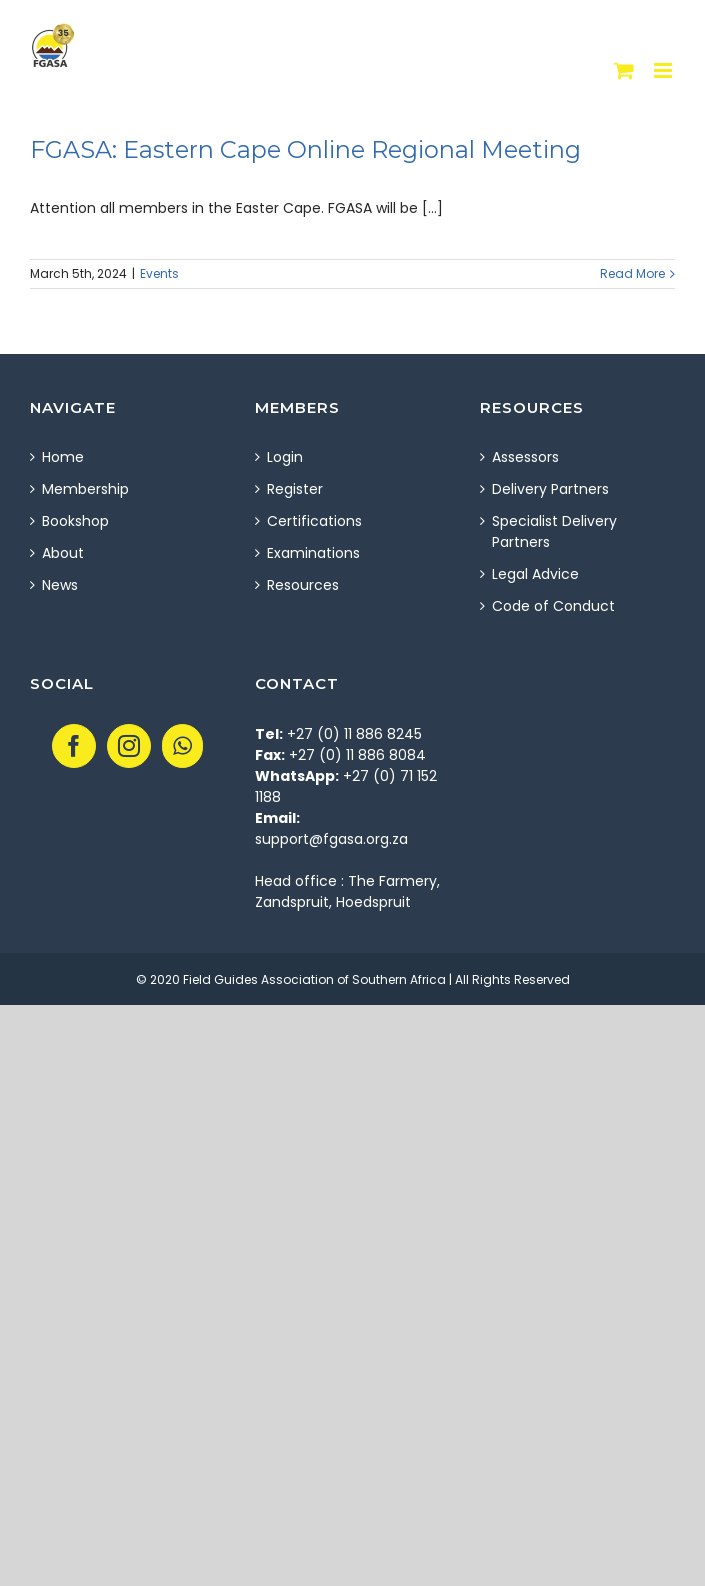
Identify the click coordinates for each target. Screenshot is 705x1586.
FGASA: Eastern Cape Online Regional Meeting (305, 149)
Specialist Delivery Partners (554, 531)
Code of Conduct (553, 606)
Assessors (525, 457)
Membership (85, 489)
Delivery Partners (550, 489)
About (63, 553)
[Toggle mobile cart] (624, 70)
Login (285, 457)
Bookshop (75, 521)
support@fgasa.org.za (331, 839)
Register (295, 489)
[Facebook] (74, 746)
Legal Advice (535, 574)
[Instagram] (129, 746)
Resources (303, 585)
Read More (632, 273)
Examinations (313, 553)
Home (63, 457)
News (60, 585)
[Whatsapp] (182, 746)
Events (159, 273)
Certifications (314, 521)
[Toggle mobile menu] (664, 70)
